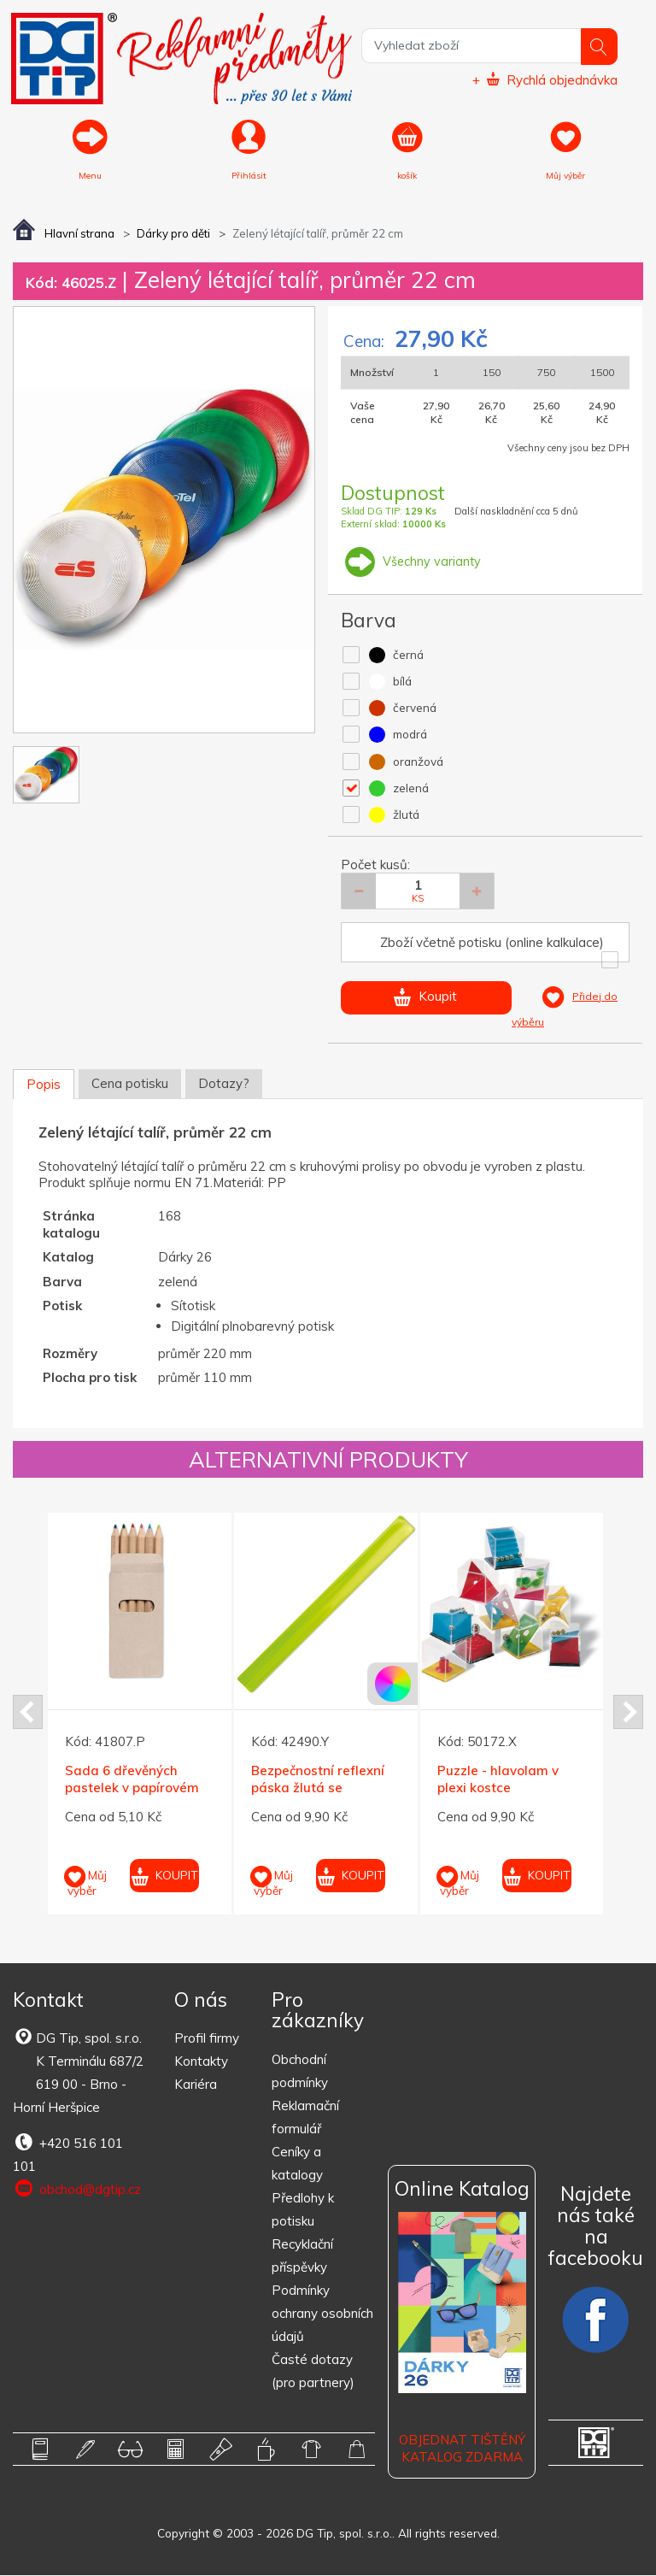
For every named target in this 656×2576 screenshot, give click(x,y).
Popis (43, 1086)
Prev (28, 1713)
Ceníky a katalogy (297, 2164)
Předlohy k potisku (303, 2210)
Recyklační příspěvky (302, 2256)
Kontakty (201, 2063)
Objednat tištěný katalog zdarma (462, 2450)
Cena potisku (129, 1085)
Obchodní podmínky (300, 2071)
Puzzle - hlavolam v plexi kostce (498, 1780)
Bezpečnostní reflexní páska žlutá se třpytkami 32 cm (317, 1789)
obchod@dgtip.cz (77, 2190)
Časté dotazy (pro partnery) (313, 2371)
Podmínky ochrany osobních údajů (322, 2314)
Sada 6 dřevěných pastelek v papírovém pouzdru (132, 1789)
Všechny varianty (412, 562)
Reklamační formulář (305, 2118)
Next (628, 1713)
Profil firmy (206, 2040)
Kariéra (195, 2086)
